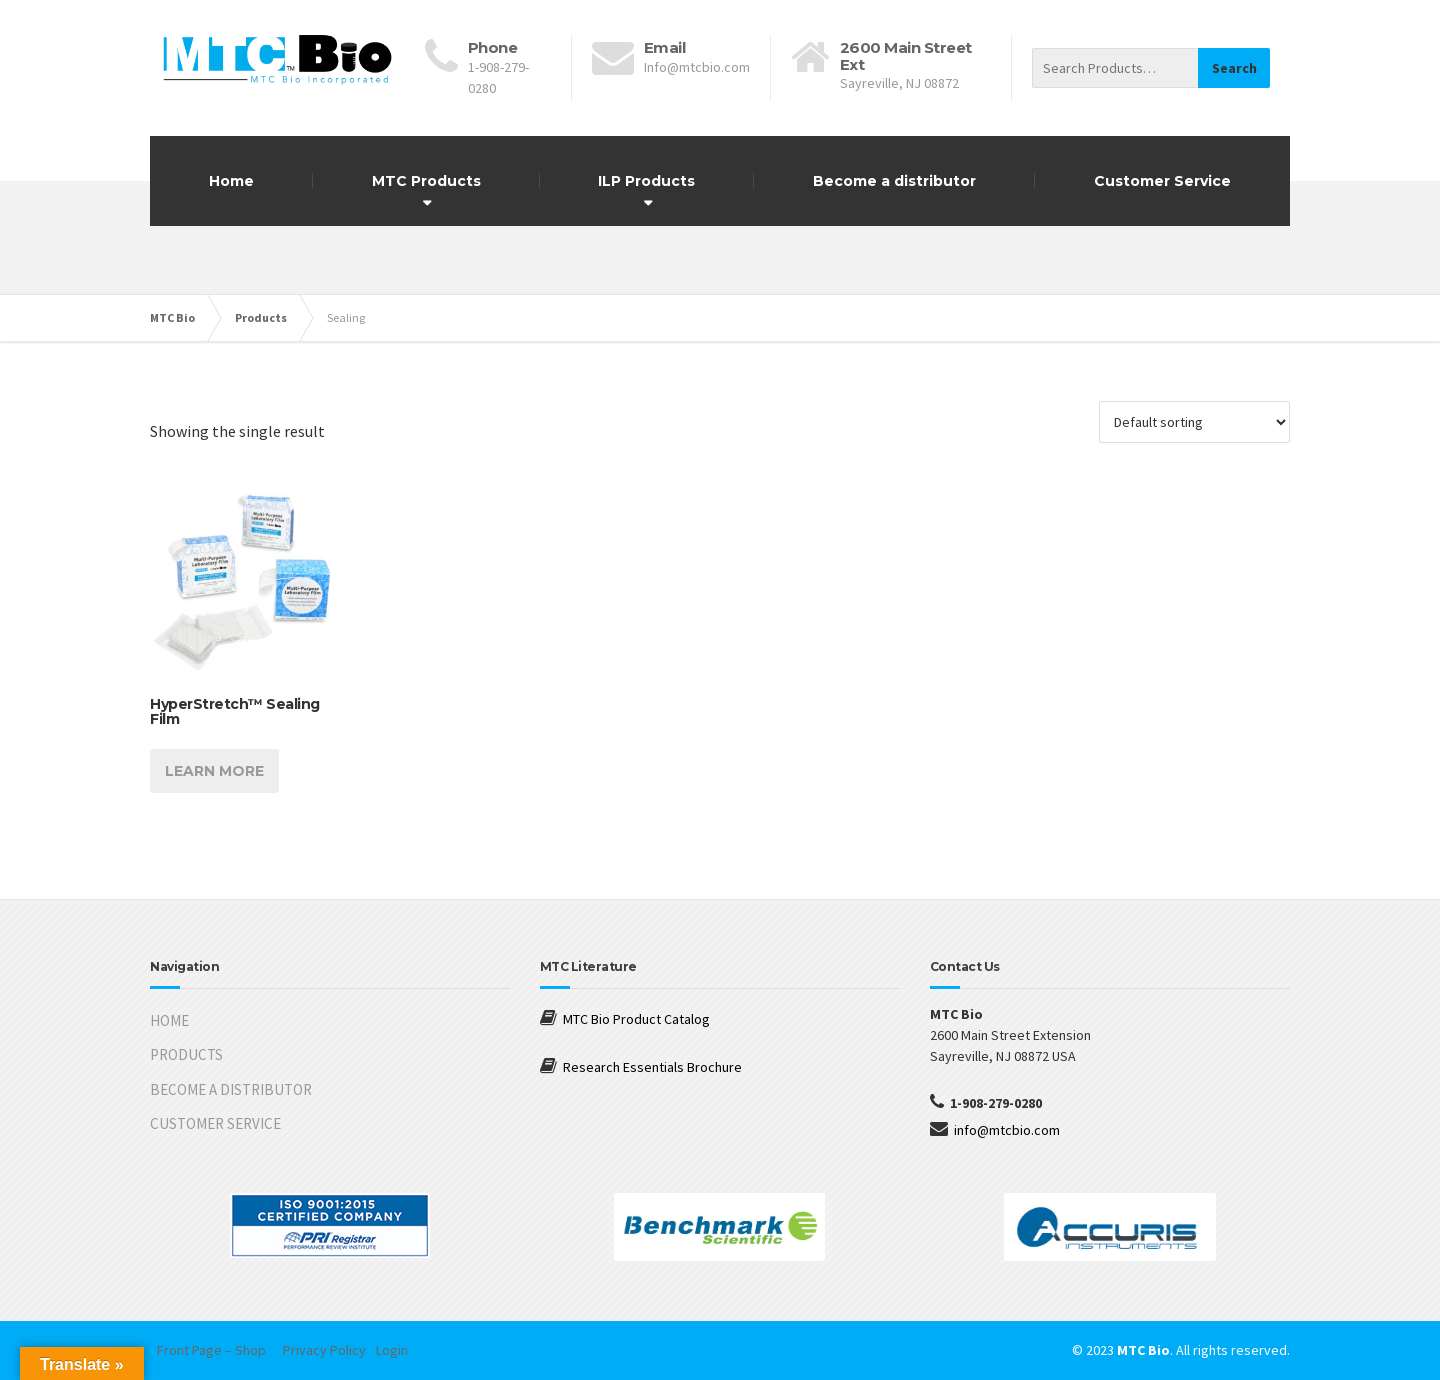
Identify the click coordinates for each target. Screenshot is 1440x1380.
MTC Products (426, 181)
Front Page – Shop (211, 1350)
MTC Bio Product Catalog (636, 1019)
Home (231, 181)
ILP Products (646, 181)
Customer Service (1162, 181)
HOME (169, 1020)
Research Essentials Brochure (652, 1067)
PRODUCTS (186, 1054)
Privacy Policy (324, 1350)
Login (392, 1350)
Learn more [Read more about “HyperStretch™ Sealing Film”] (214, 771)
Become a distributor (894, 181)
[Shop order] (1194, 422)
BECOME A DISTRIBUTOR (231, 1089)
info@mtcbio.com (1007, 1130)
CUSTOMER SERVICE (215, 1123)
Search (1234, 68)
